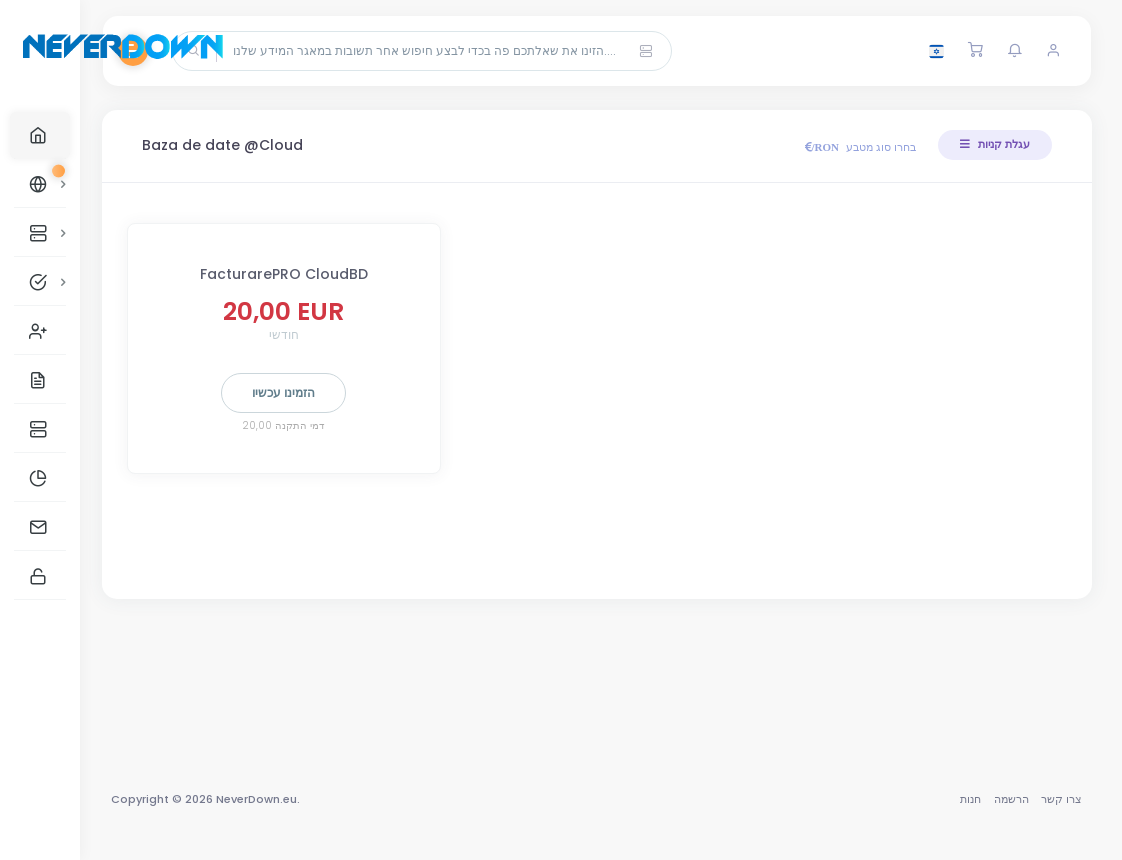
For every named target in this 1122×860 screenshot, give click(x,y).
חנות (970, 799)
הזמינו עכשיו (290, 392)
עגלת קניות (995, 144)
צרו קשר (1061, 799)
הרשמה (1011, 799)
